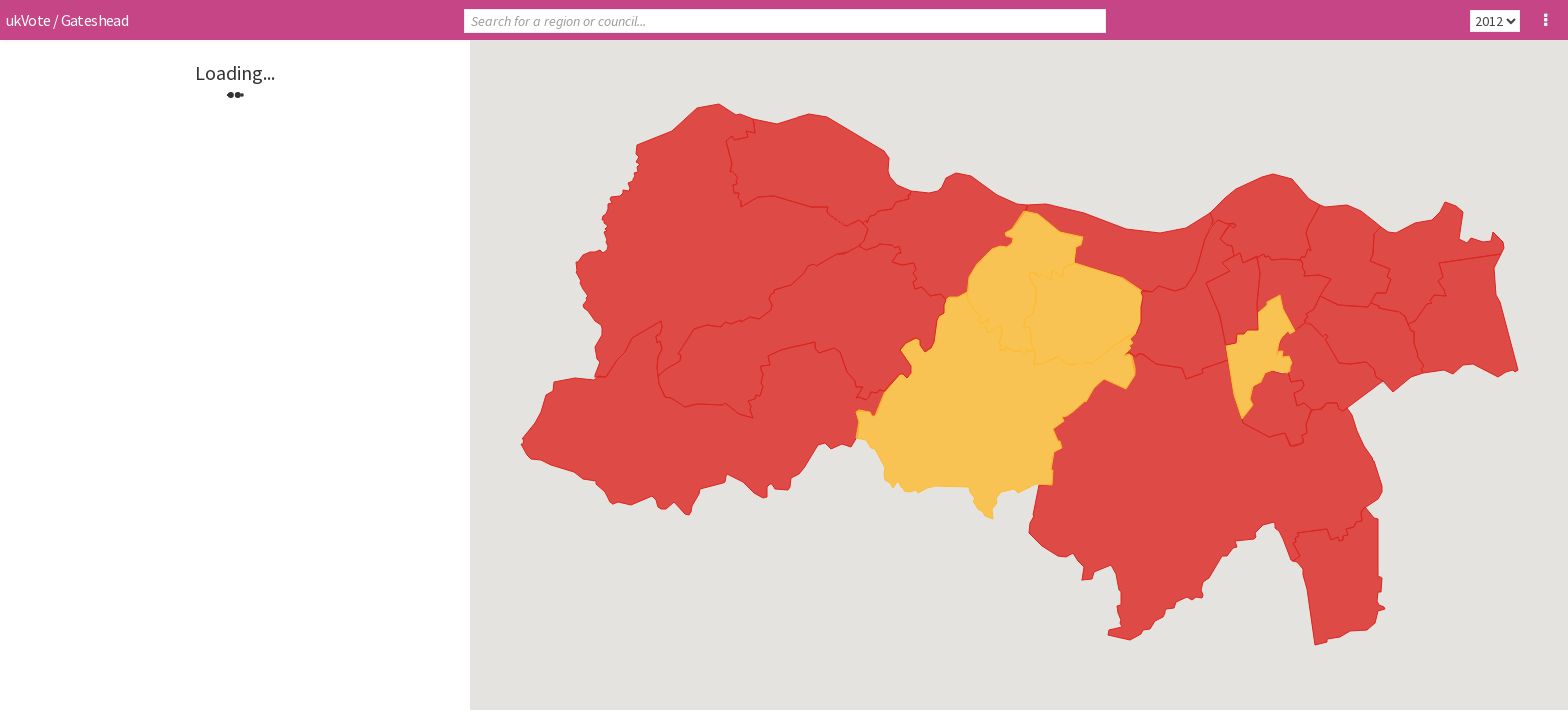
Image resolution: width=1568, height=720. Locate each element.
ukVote (28, 20)
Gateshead (95, 20)
